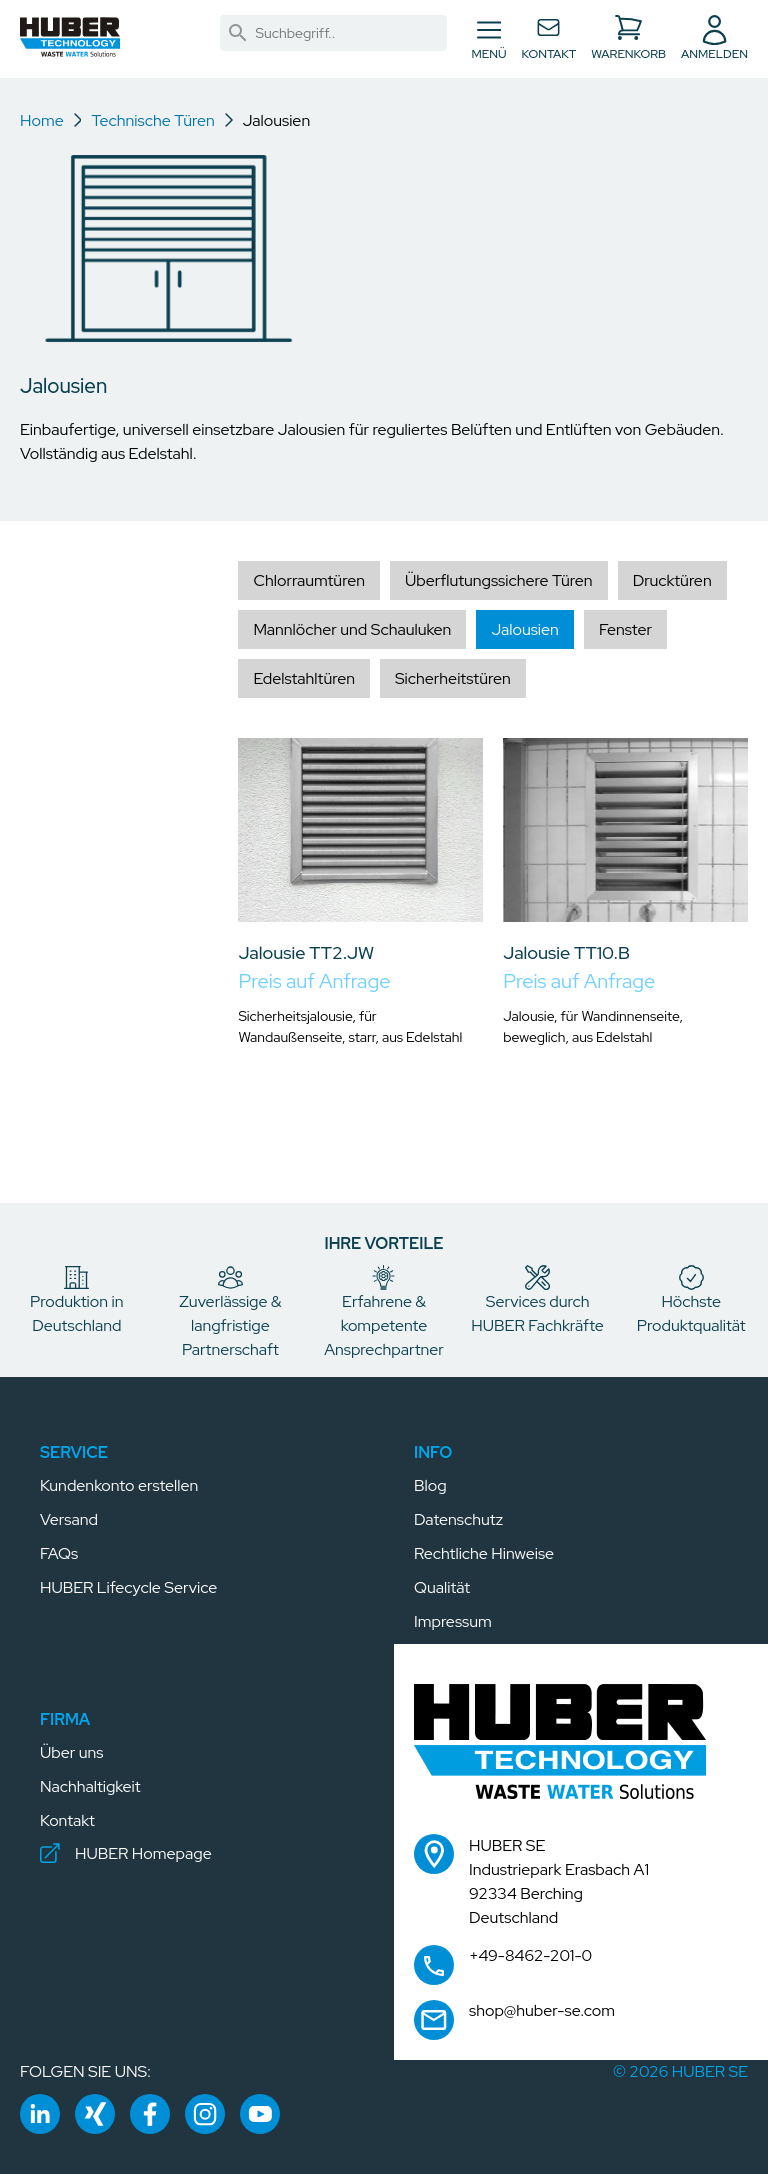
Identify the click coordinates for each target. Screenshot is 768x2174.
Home (42, 120)
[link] (238, 33)
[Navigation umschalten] (489, 39)
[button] (70, 37)
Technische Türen (152, 120)
